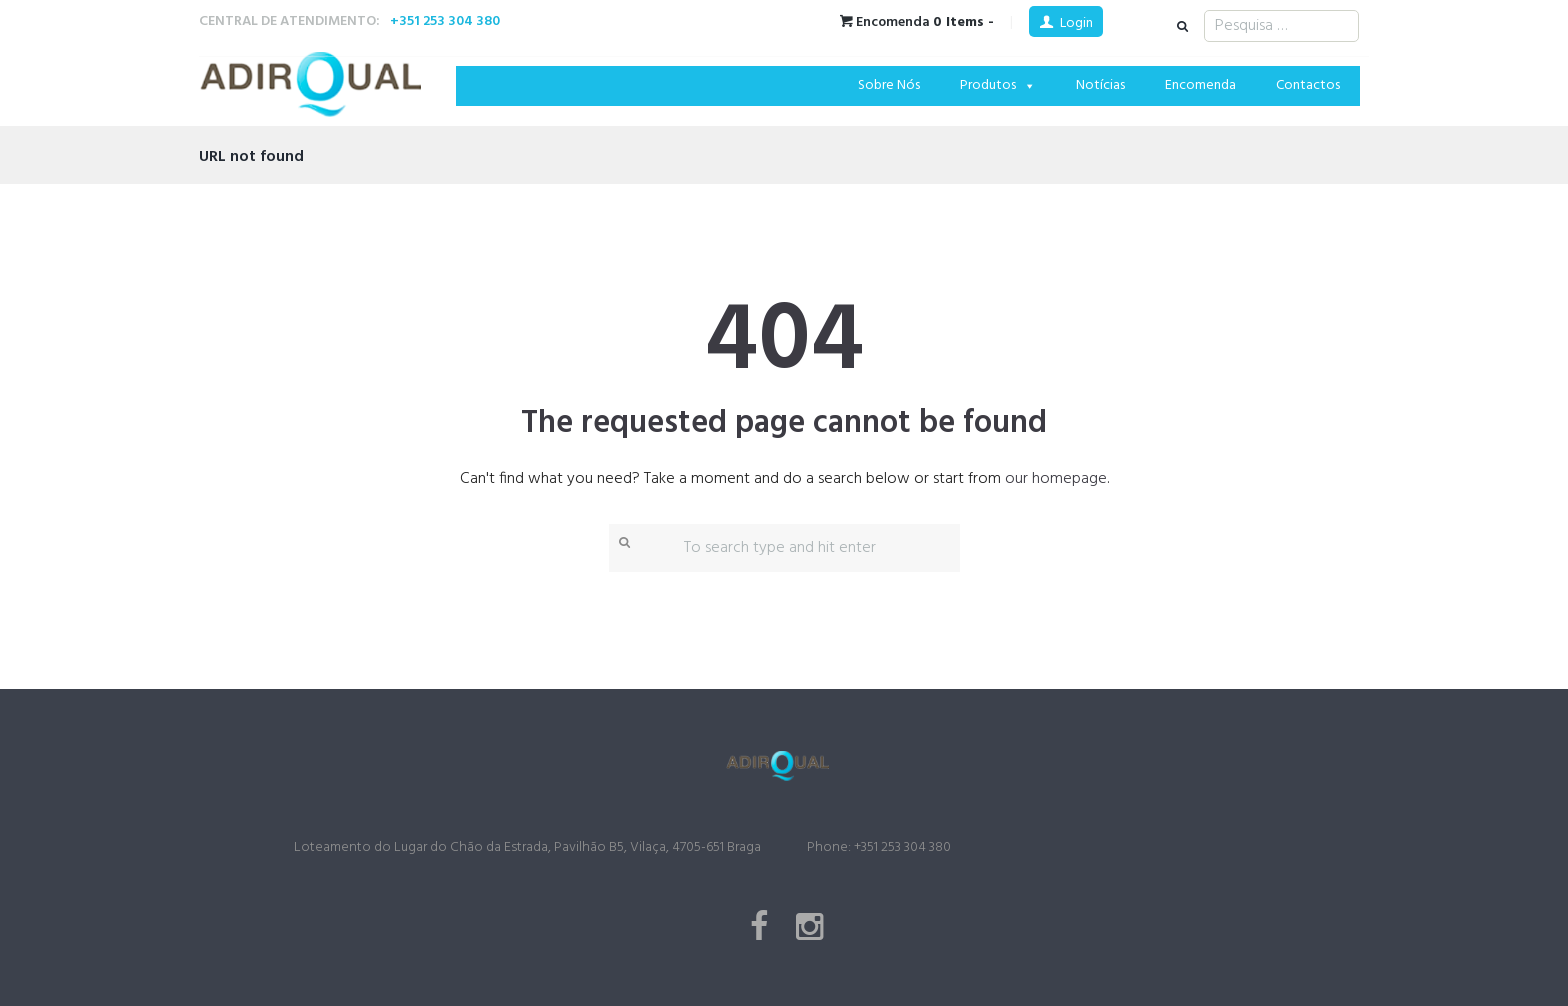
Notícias (1100, 85)
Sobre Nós (889, 85)
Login (1076, 23)
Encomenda (1200, 85)
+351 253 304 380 (445, 21)
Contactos (1308, 85)
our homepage (1056, 479)
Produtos (998, 85)
